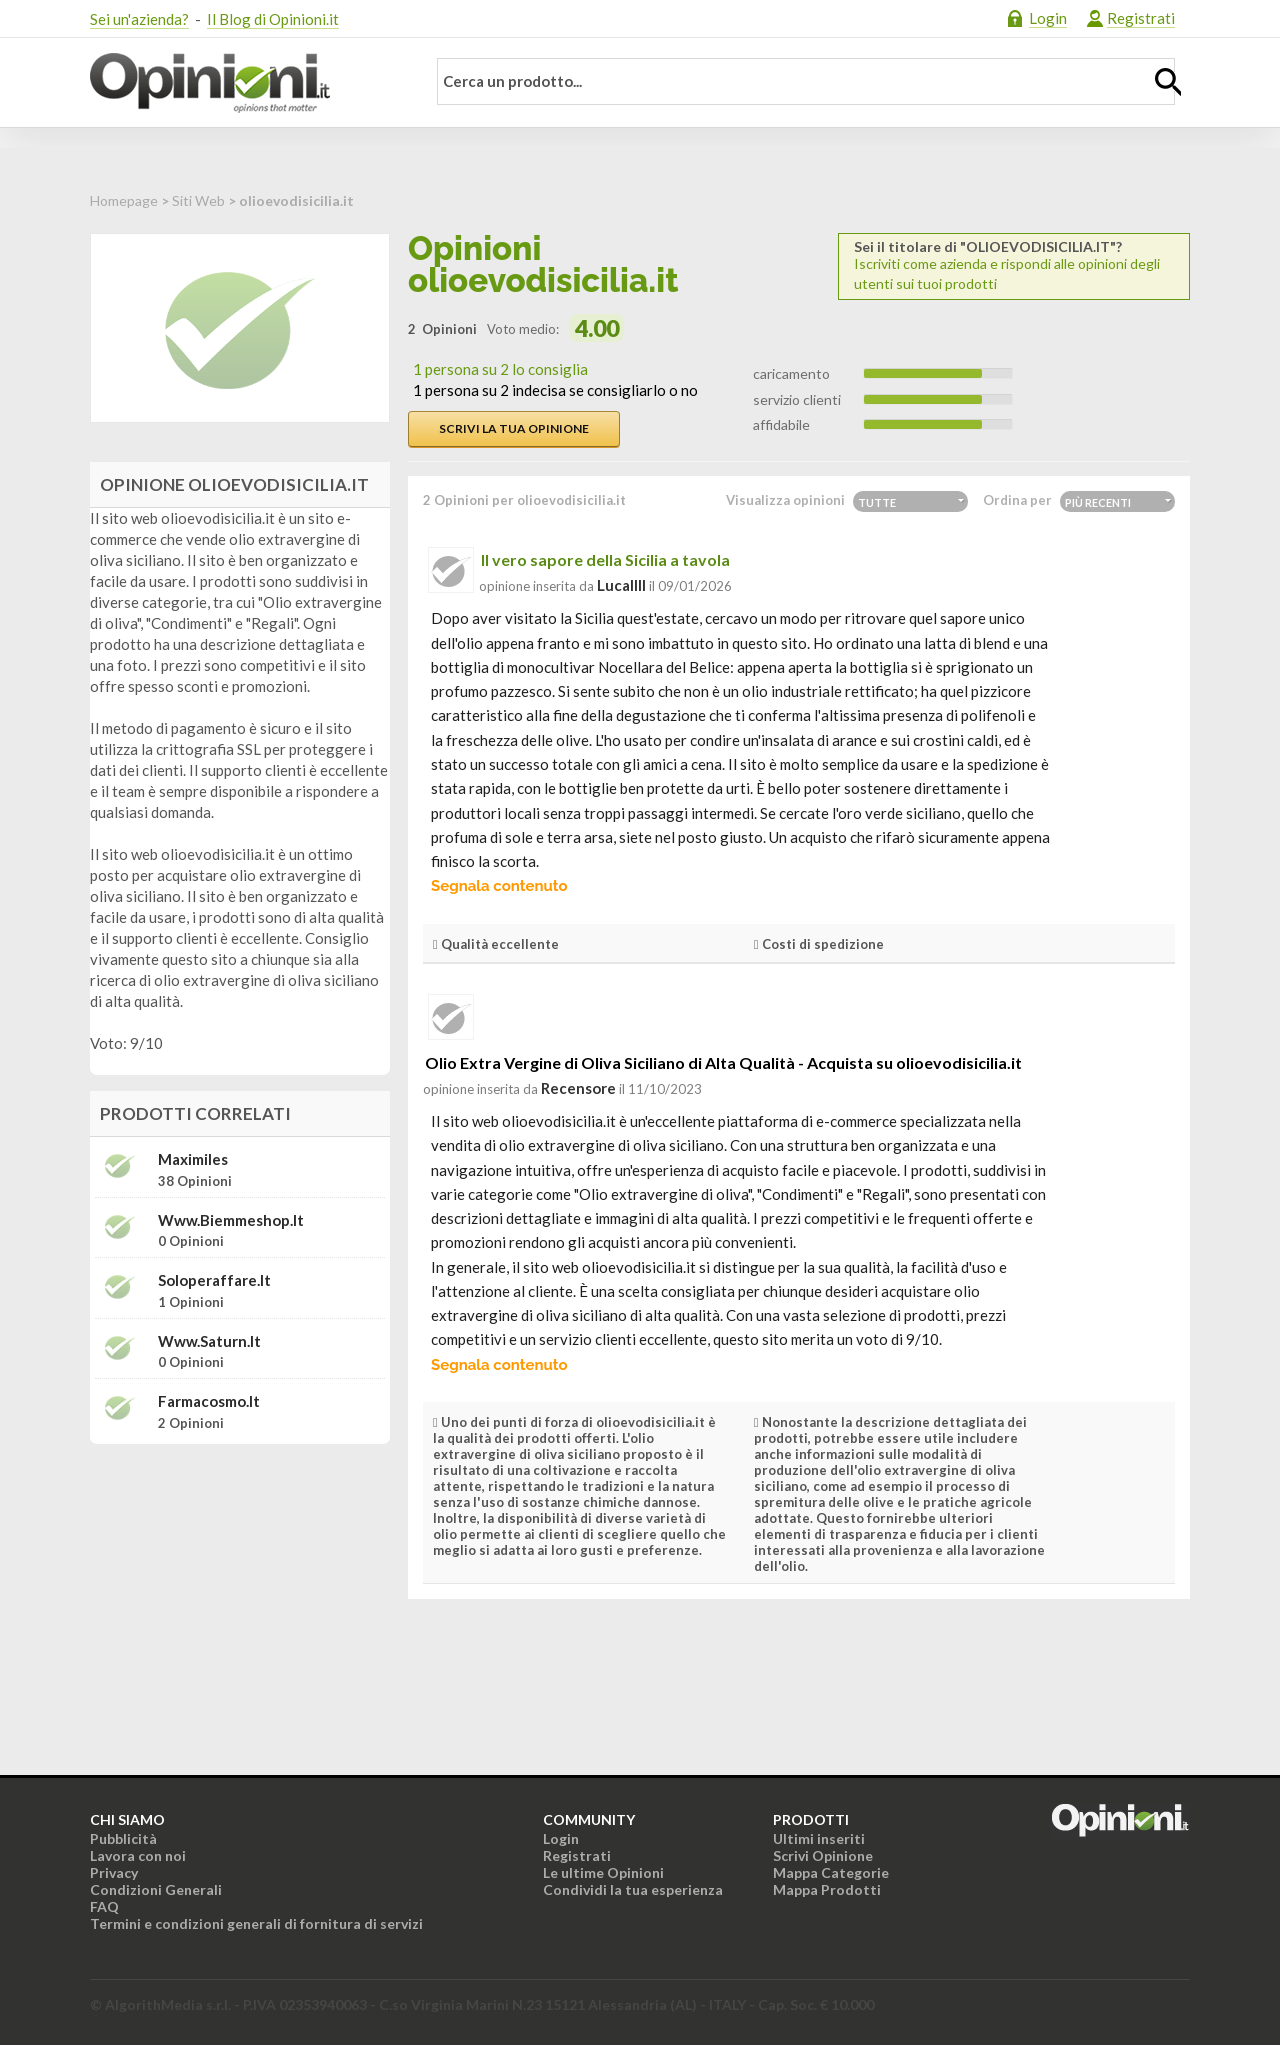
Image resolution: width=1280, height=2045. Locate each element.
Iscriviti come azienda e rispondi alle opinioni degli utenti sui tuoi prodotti (1014, 265)
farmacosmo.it (209, 1401)
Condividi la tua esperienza (633, 1889)
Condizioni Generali (156, 1889)
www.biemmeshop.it (231, 1220)
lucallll (621, 585)
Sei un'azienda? (139, 19)
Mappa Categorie (831, 1872)
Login (1048, 18)
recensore (578, 1088)
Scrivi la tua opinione (514, 428)
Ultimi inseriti (819, 1838)
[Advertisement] (240, 1585)
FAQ (104, 1906)
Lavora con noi (138, 1855)
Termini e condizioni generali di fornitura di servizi (256, 1923)
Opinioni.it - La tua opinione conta (245, 83)
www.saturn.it (209, 1341)
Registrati (1141, 18)
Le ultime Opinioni (603, 1872)
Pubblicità (123, 1838)
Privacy (114, 1872)
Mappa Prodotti (827, 1889)
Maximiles (193, 1159)
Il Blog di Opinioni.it (273, 19)
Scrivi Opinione (823, 1855)
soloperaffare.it (214, 1280)
